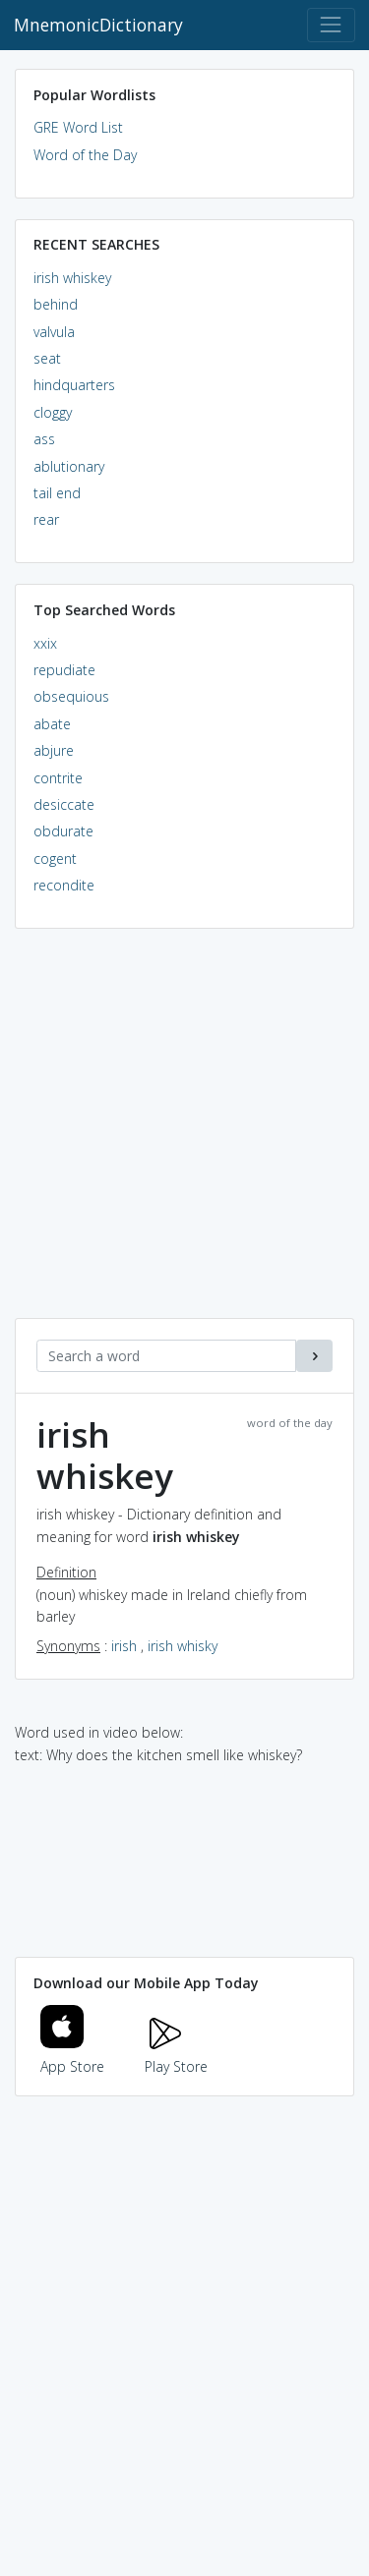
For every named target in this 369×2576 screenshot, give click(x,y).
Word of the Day (85, 154)
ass (44, 438)
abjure (53, 750)
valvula (54, 331)
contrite (58, 778)
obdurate (63, 831)
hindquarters (74, 384)
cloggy (52, 412)
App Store (72, 2054)
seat (47, 358)
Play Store (176, 2054)
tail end (57, 493)
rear (46, 519)
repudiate (64, 669)
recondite (63, 885)
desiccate (63, 804)
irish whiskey (72, 277)
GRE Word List (78, 127)
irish (124, 1645)
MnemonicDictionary (98, 24)
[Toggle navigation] (331, 25)
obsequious (71, 696)
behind (55, 304)
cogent (55, 858)
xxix (45, 643)
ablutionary (68, 466)
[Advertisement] (184, 1133)
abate (52, 724)
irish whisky (182, 1645)
